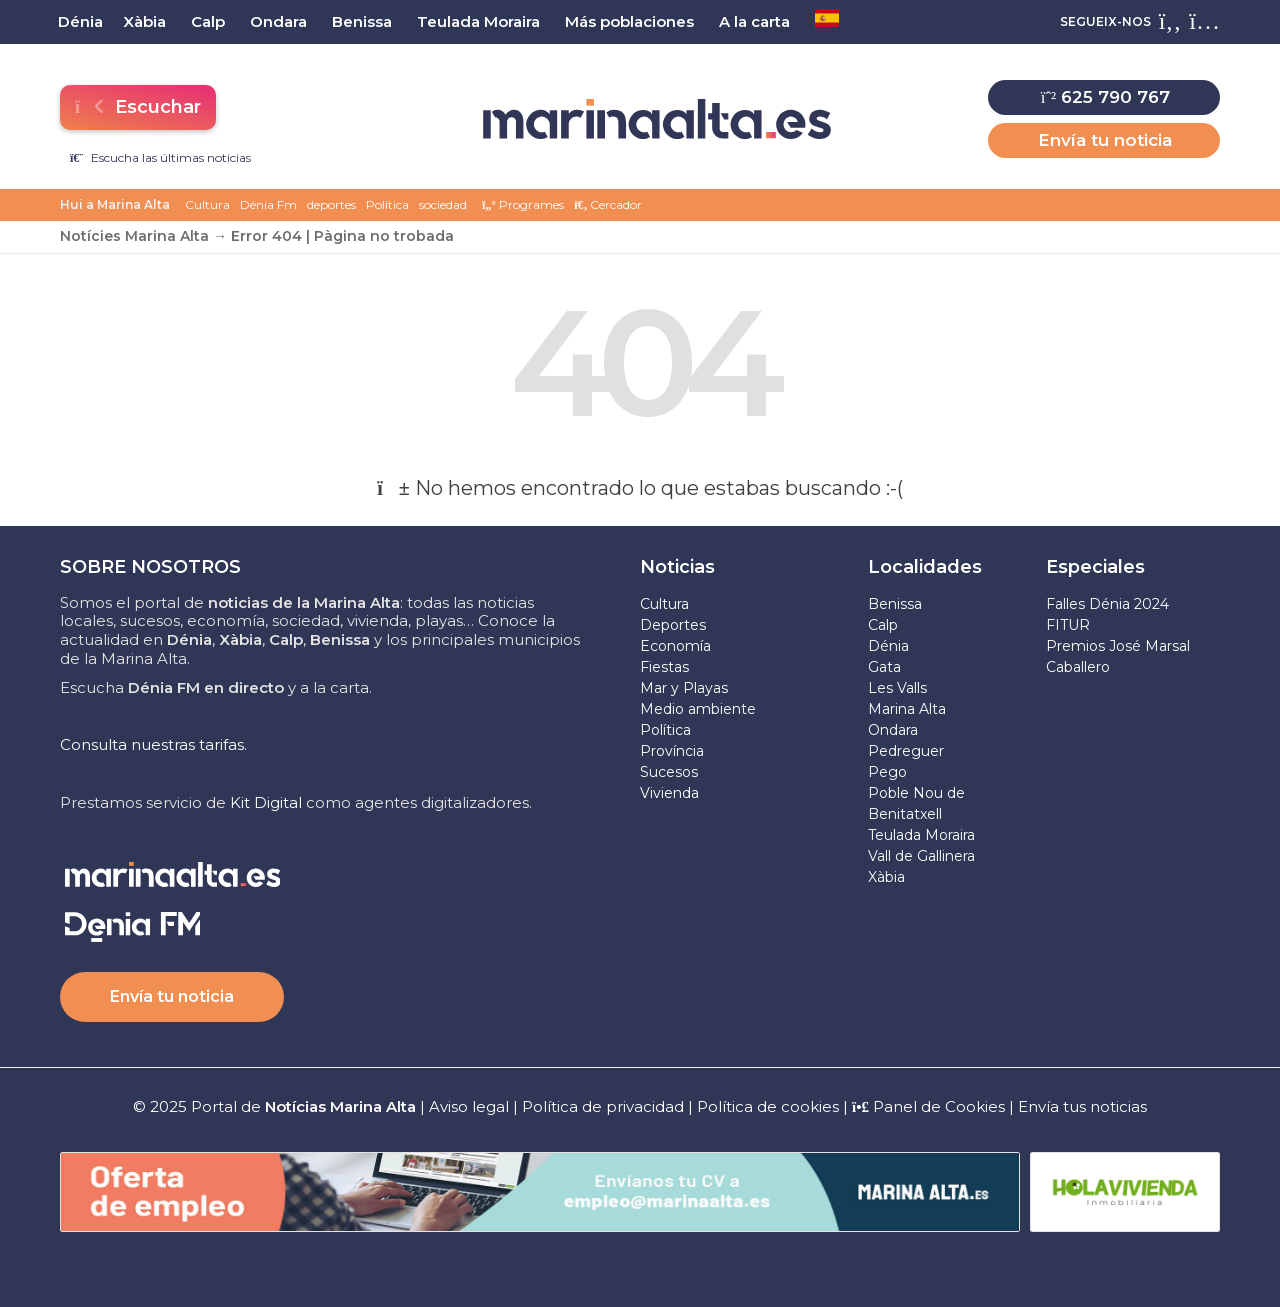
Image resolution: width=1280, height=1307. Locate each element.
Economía (675, 646)
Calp (883, 625)
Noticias (677, 567)
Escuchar (137, 107)
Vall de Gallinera (921, 856)
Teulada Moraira (921, 835)
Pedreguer (906, 751)
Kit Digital (266, 802)
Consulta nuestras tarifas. (153, 744)
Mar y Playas (684, 688)
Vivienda (669, 793)
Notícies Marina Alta (134, 236)
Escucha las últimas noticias (160, 157)
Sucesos (669, 772)
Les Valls (897, 688)
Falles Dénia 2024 (1107, 604)
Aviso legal (469, 1106)
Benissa (895, 604)
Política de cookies (768, 1106)
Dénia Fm (268, 204)
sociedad (443, 204)
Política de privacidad (605, 1106)
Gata (884, 667)
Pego (887, 772)
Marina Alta (907, 709)
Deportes (673, 625)
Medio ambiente (698, 709)
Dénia (888, 646)
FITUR (1068, 625)
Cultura (207, 204)
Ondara (893, 730)
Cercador (608, 204)
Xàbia (886, 877)
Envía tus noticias (1082, 1106)
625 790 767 (1105, 97)
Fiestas (664, 667)
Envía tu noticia (1105, 140)
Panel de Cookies (928, 1106)
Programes (523, 204)
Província (672, 751)
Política (387, 204)
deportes (331, 204)
